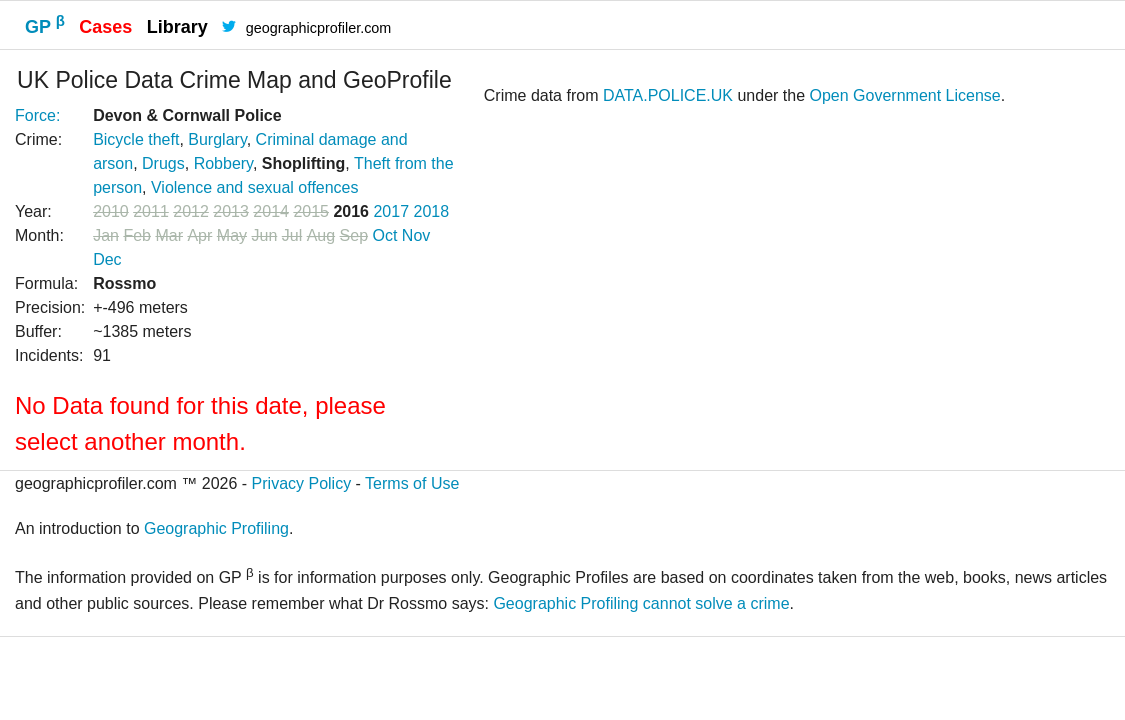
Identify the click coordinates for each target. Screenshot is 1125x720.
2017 (391, 211)
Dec (107, 259)
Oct (384, 235)
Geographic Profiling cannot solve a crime (641, 603)
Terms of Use (412, 483)
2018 (432, 211)
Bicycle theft (136, 139)
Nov (416, 235)
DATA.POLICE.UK (668, 95)
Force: (37, 115)
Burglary (217, 139)
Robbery (223, 163)
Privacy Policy (302, 483)
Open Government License (905, 95)
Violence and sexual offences (255, 187)
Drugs (163, 163)
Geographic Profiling (216, 528)
